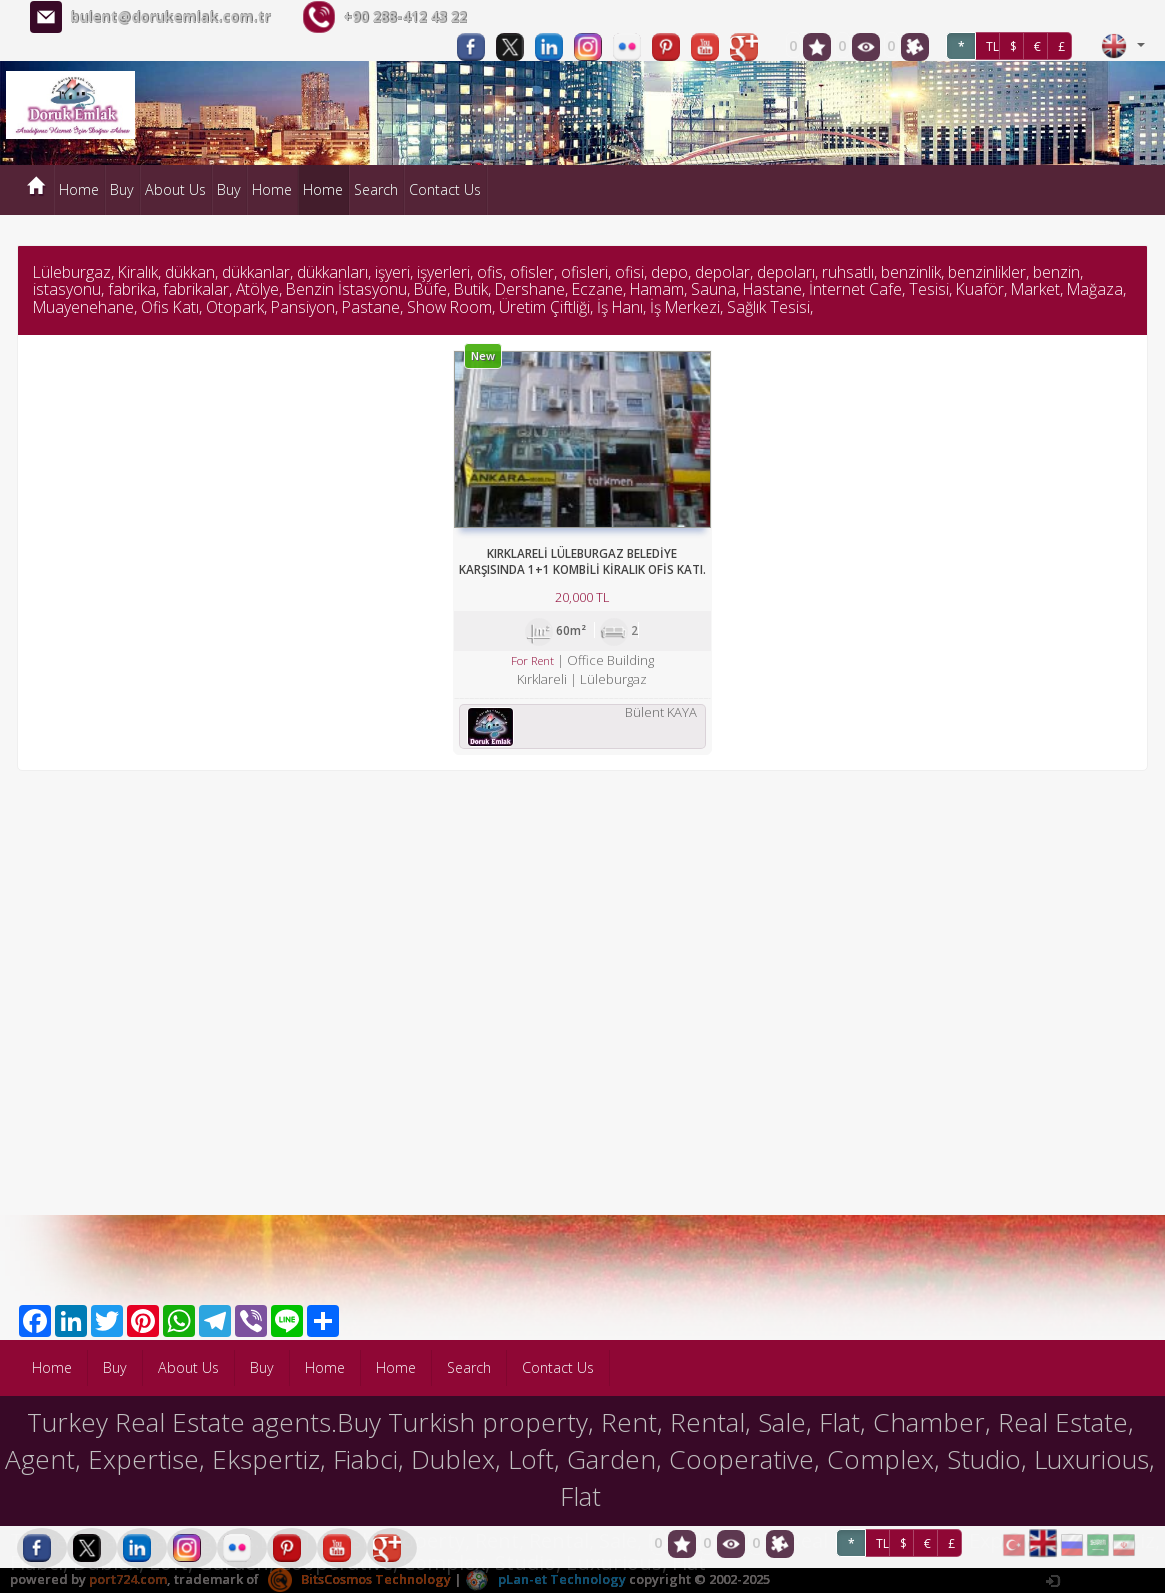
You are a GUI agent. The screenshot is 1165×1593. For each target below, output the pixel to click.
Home (79, 189)
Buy (122, 189)
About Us (175, 189)
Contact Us (445, 189)
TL (992, 46)
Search (376, 189)
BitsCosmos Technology (359, 1579)
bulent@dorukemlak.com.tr (170, 16)
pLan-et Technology (545, 1579)
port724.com (128, 1579)
